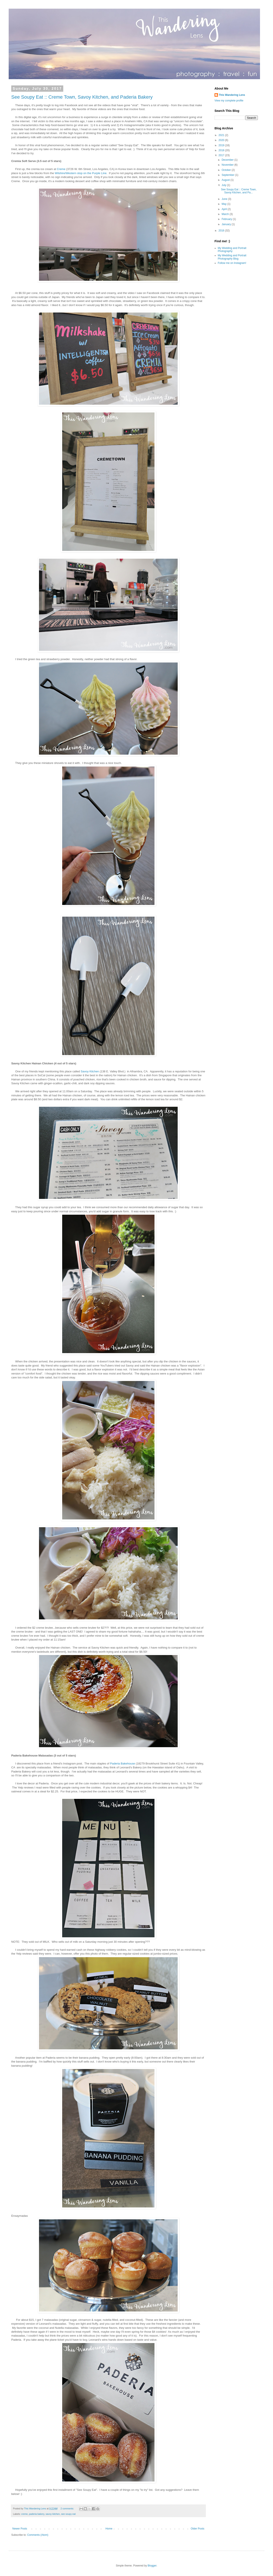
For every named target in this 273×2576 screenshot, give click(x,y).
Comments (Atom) (37, 2534)
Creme (61, 169)
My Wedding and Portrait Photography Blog (232, 257)
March (226, 214)
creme (24, 2514)
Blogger (152, 2565)
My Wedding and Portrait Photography (232, 250)
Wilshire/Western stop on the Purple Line (81, 173)
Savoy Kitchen (90, 1071)
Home (109, 2528)
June (225, 198)
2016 (222, 230)
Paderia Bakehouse (122, 1763)
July (224, 185)
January (227, 224)
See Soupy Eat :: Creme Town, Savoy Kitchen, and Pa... (239, 191)
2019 (222, 145)
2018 (222, 150)
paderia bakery (36, 2514)
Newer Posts (19, 2528)
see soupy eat (68, 2514)
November (228, 164)
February (227, 219)
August (226, 179)
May (224, 203)
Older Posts (197, 2528)
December (228, 159)
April (225, 209)
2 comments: (67, 2508)
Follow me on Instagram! (232, 263)
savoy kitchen (53, 2514)
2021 (222, 135)
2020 (222, 140)
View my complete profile (228, 100)
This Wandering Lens (232, 94)
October (227, 170)
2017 (222, 155)
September (228, 174)
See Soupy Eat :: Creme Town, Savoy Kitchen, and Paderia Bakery (82, 97)
